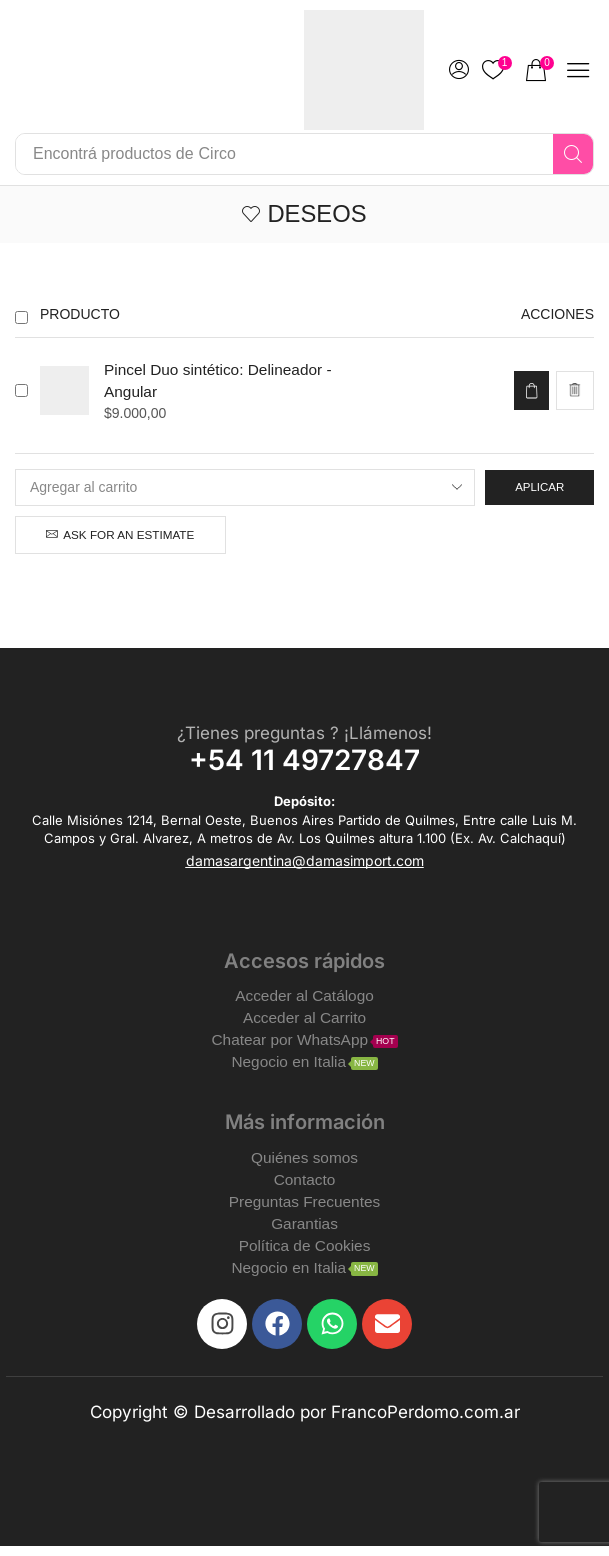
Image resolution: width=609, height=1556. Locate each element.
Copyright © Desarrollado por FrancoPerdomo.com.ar (305, 1422)
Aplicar (537, 488)
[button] (540, 70)
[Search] (573, 154)
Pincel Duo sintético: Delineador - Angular (222, 381)
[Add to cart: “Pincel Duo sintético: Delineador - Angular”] (529, 391)
